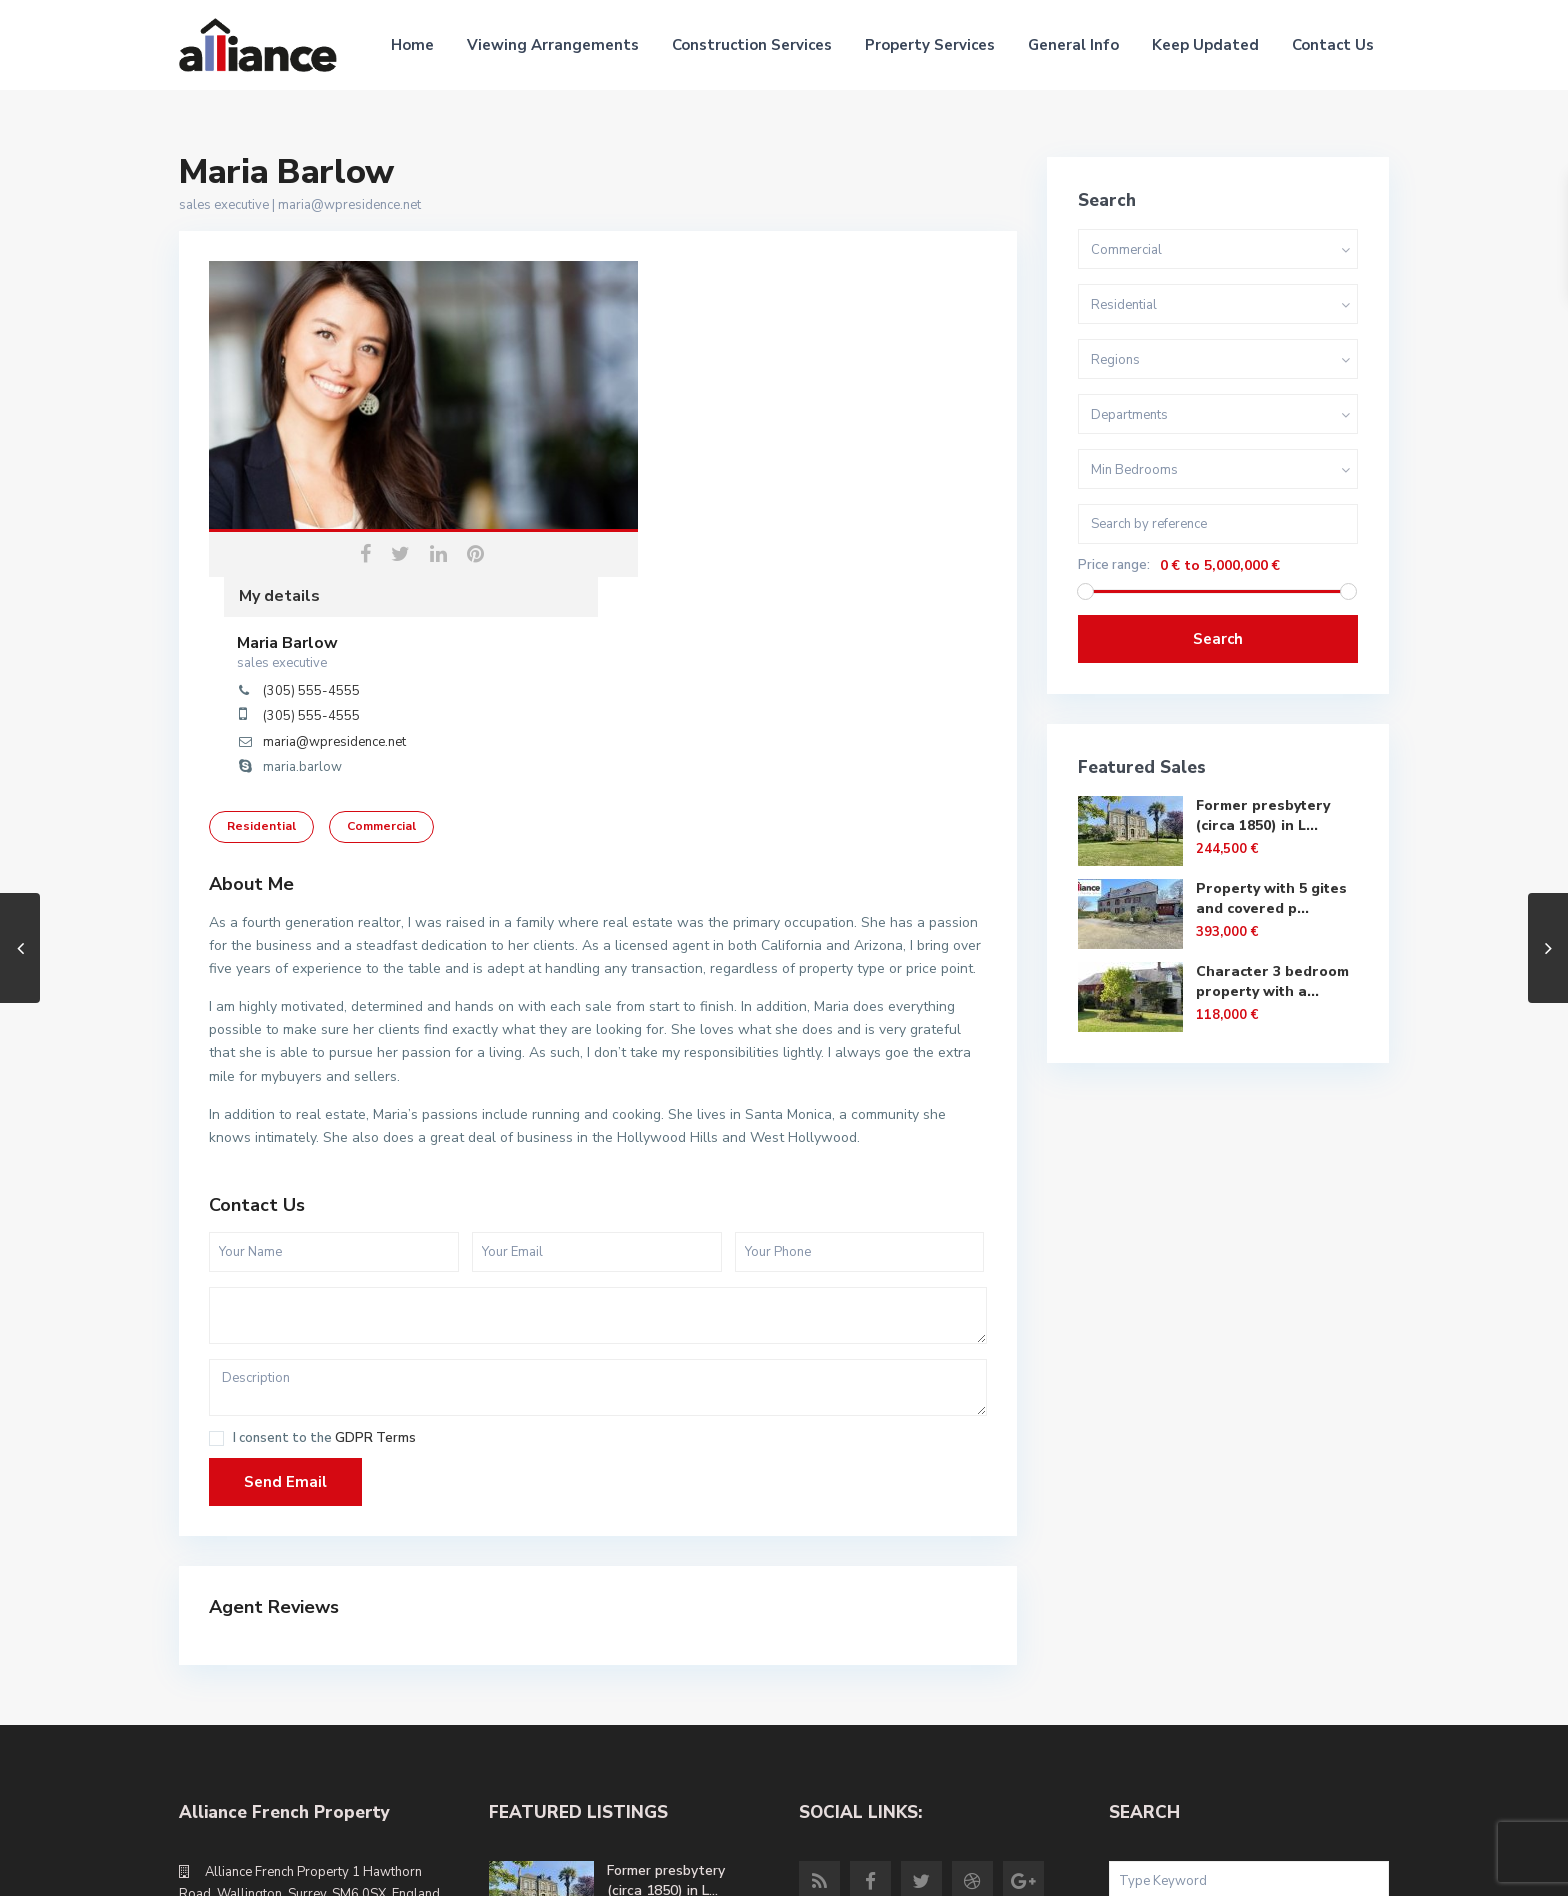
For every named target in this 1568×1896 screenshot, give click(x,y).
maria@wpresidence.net (349, 205)
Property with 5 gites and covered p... (1271, 898)
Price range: (1114, 565)
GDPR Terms (375, 1201)
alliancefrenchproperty (275, 1746)
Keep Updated (1205, 45)
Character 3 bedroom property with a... (1272, 981)
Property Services (930, 45)
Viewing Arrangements (553, 45)
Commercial (381, 588)
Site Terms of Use (1333, 1866)
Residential (261, 588)
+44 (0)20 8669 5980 (270, 1686)
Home (412, 45)
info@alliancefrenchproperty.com (306, 1716)
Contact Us (1333, 45)
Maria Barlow (676, 327)
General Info (1073, 45)
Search (1218, 639)
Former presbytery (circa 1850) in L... (1263, 815)
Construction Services (752, 45)
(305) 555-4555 (700, 375)
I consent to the (324, 1201)
